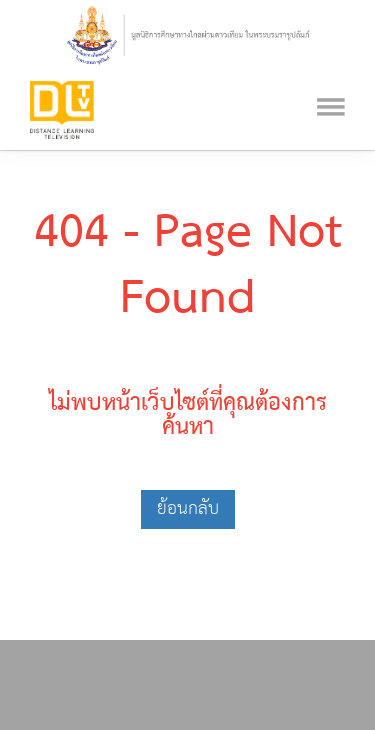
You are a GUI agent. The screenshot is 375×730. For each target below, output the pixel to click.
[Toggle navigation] (331, 82)
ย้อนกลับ (188, 508)
